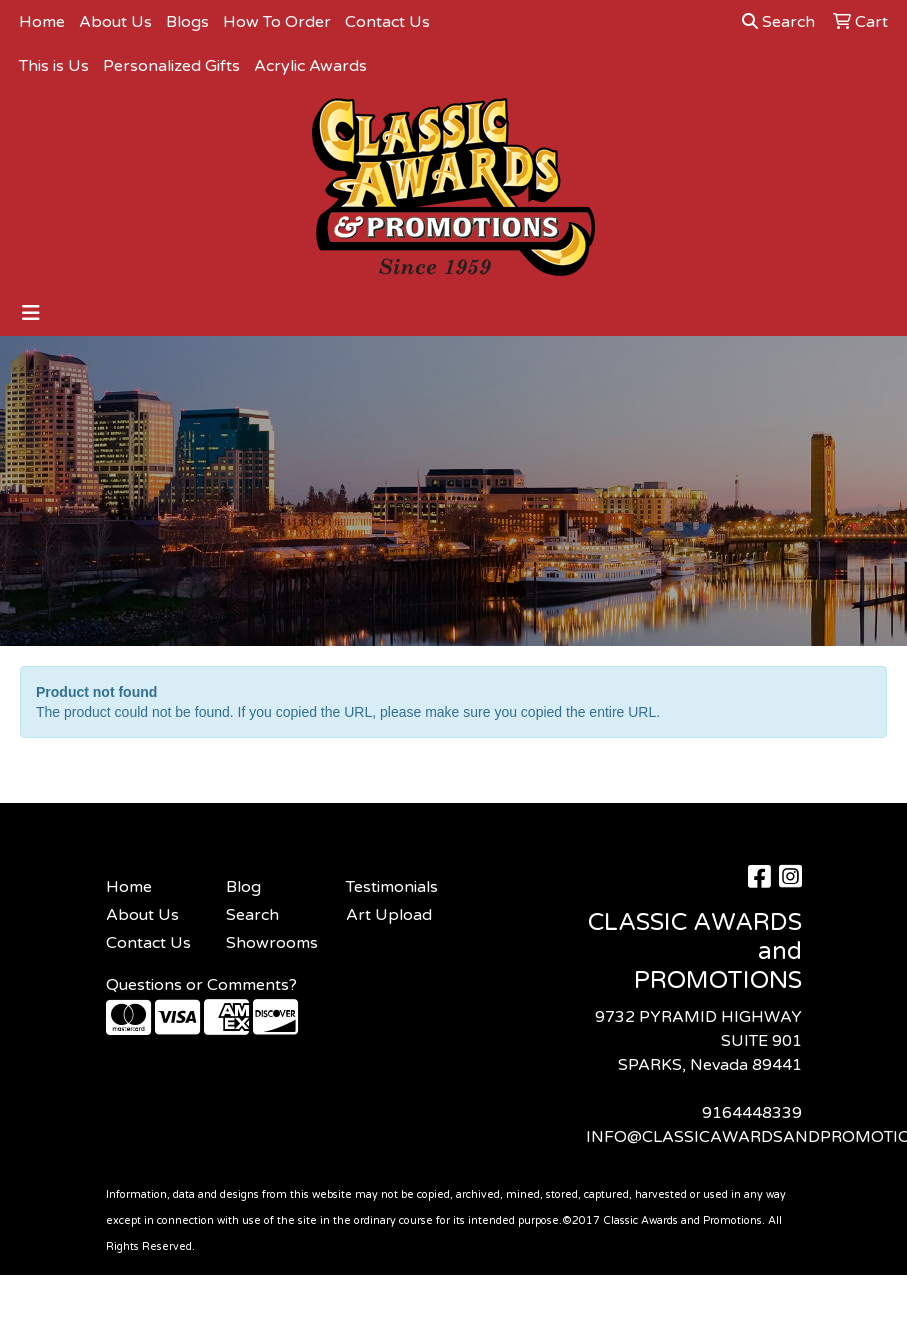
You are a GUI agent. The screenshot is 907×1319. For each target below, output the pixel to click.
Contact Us (387, 22)
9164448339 (752, 1113)
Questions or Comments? (201, 985)
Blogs (187, 22)
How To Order (277, 22)
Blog (243, 887)
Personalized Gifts (171, 66)
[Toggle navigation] (31, 313)
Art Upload (389, 915)
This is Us (54, 66)
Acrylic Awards (310, 66)
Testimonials (392, 887)
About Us (115, 22)
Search (778, 22)
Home (42, 22)
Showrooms (272, 943)
